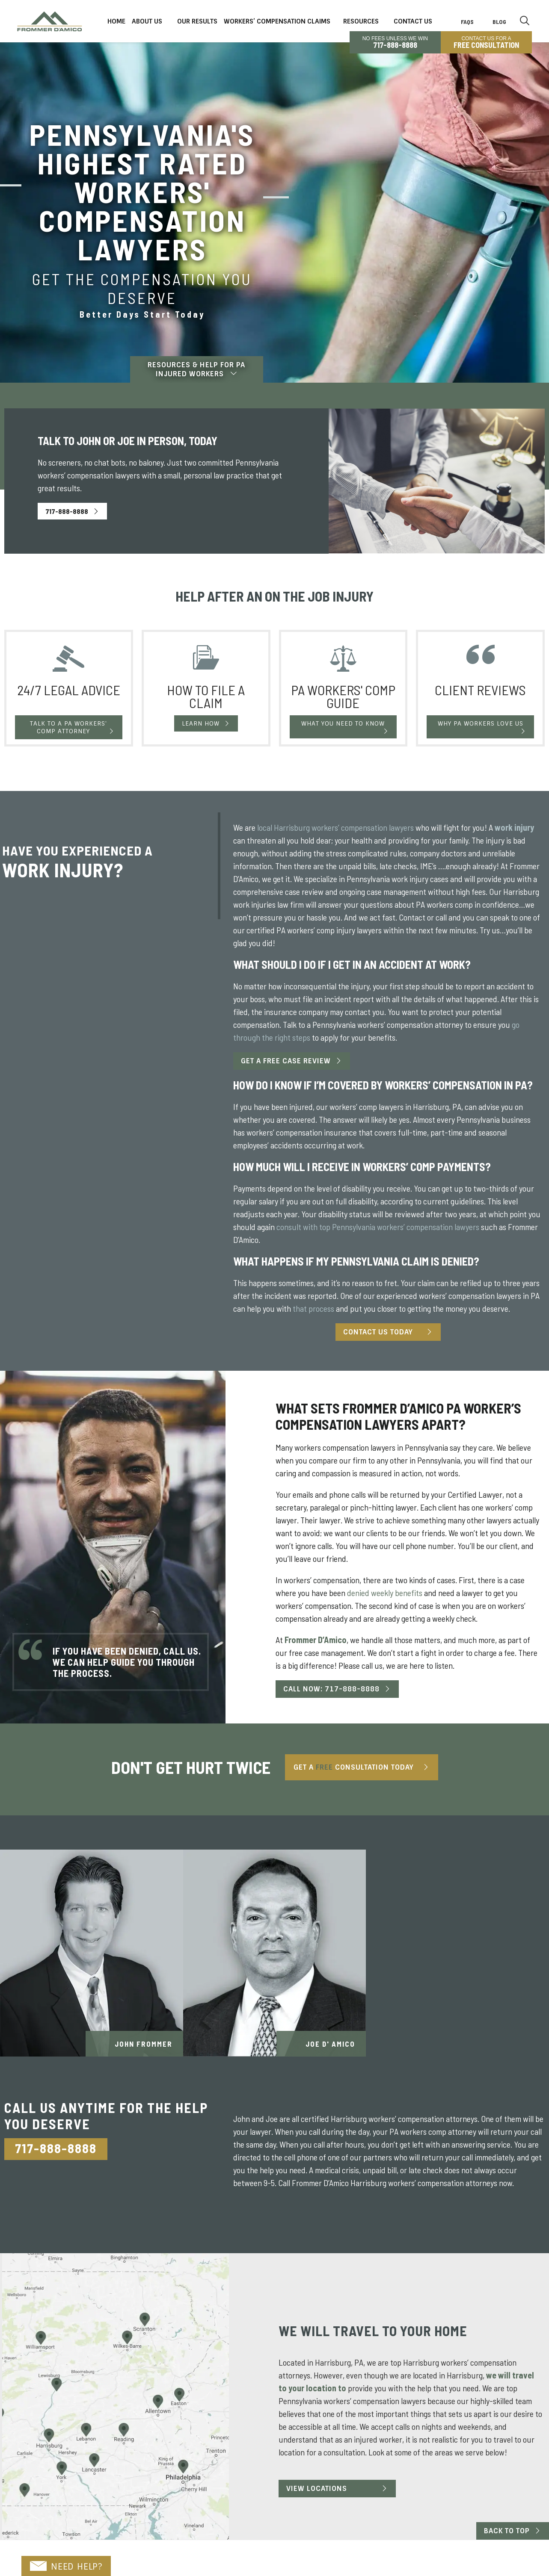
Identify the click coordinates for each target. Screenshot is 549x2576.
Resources (361, 21)
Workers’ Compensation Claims (277, 21)
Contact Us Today (378, 1332)
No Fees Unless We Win (395, 42)
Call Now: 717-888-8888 (331, 1689)
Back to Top (507, 2530)
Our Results (197, 21)
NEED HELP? (66, 2566)
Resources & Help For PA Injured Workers (196, 369)
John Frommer (143, 2043)
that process (313, 1308)
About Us (147, 21)
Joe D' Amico (330, 2043)
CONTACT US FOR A (486, 42)
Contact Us (413, 21)
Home (116, 21)
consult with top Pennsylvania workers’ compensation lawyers (377, 1227)
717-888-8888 (66, 511)
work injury (514, 827)
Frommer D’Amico (315, 1640)
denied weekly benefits (384, 1593)
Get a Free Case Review (286, 1060)
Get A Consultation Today (354, 1767)
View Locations (316, 2488)
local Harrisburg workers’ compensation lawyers (335, 827)
